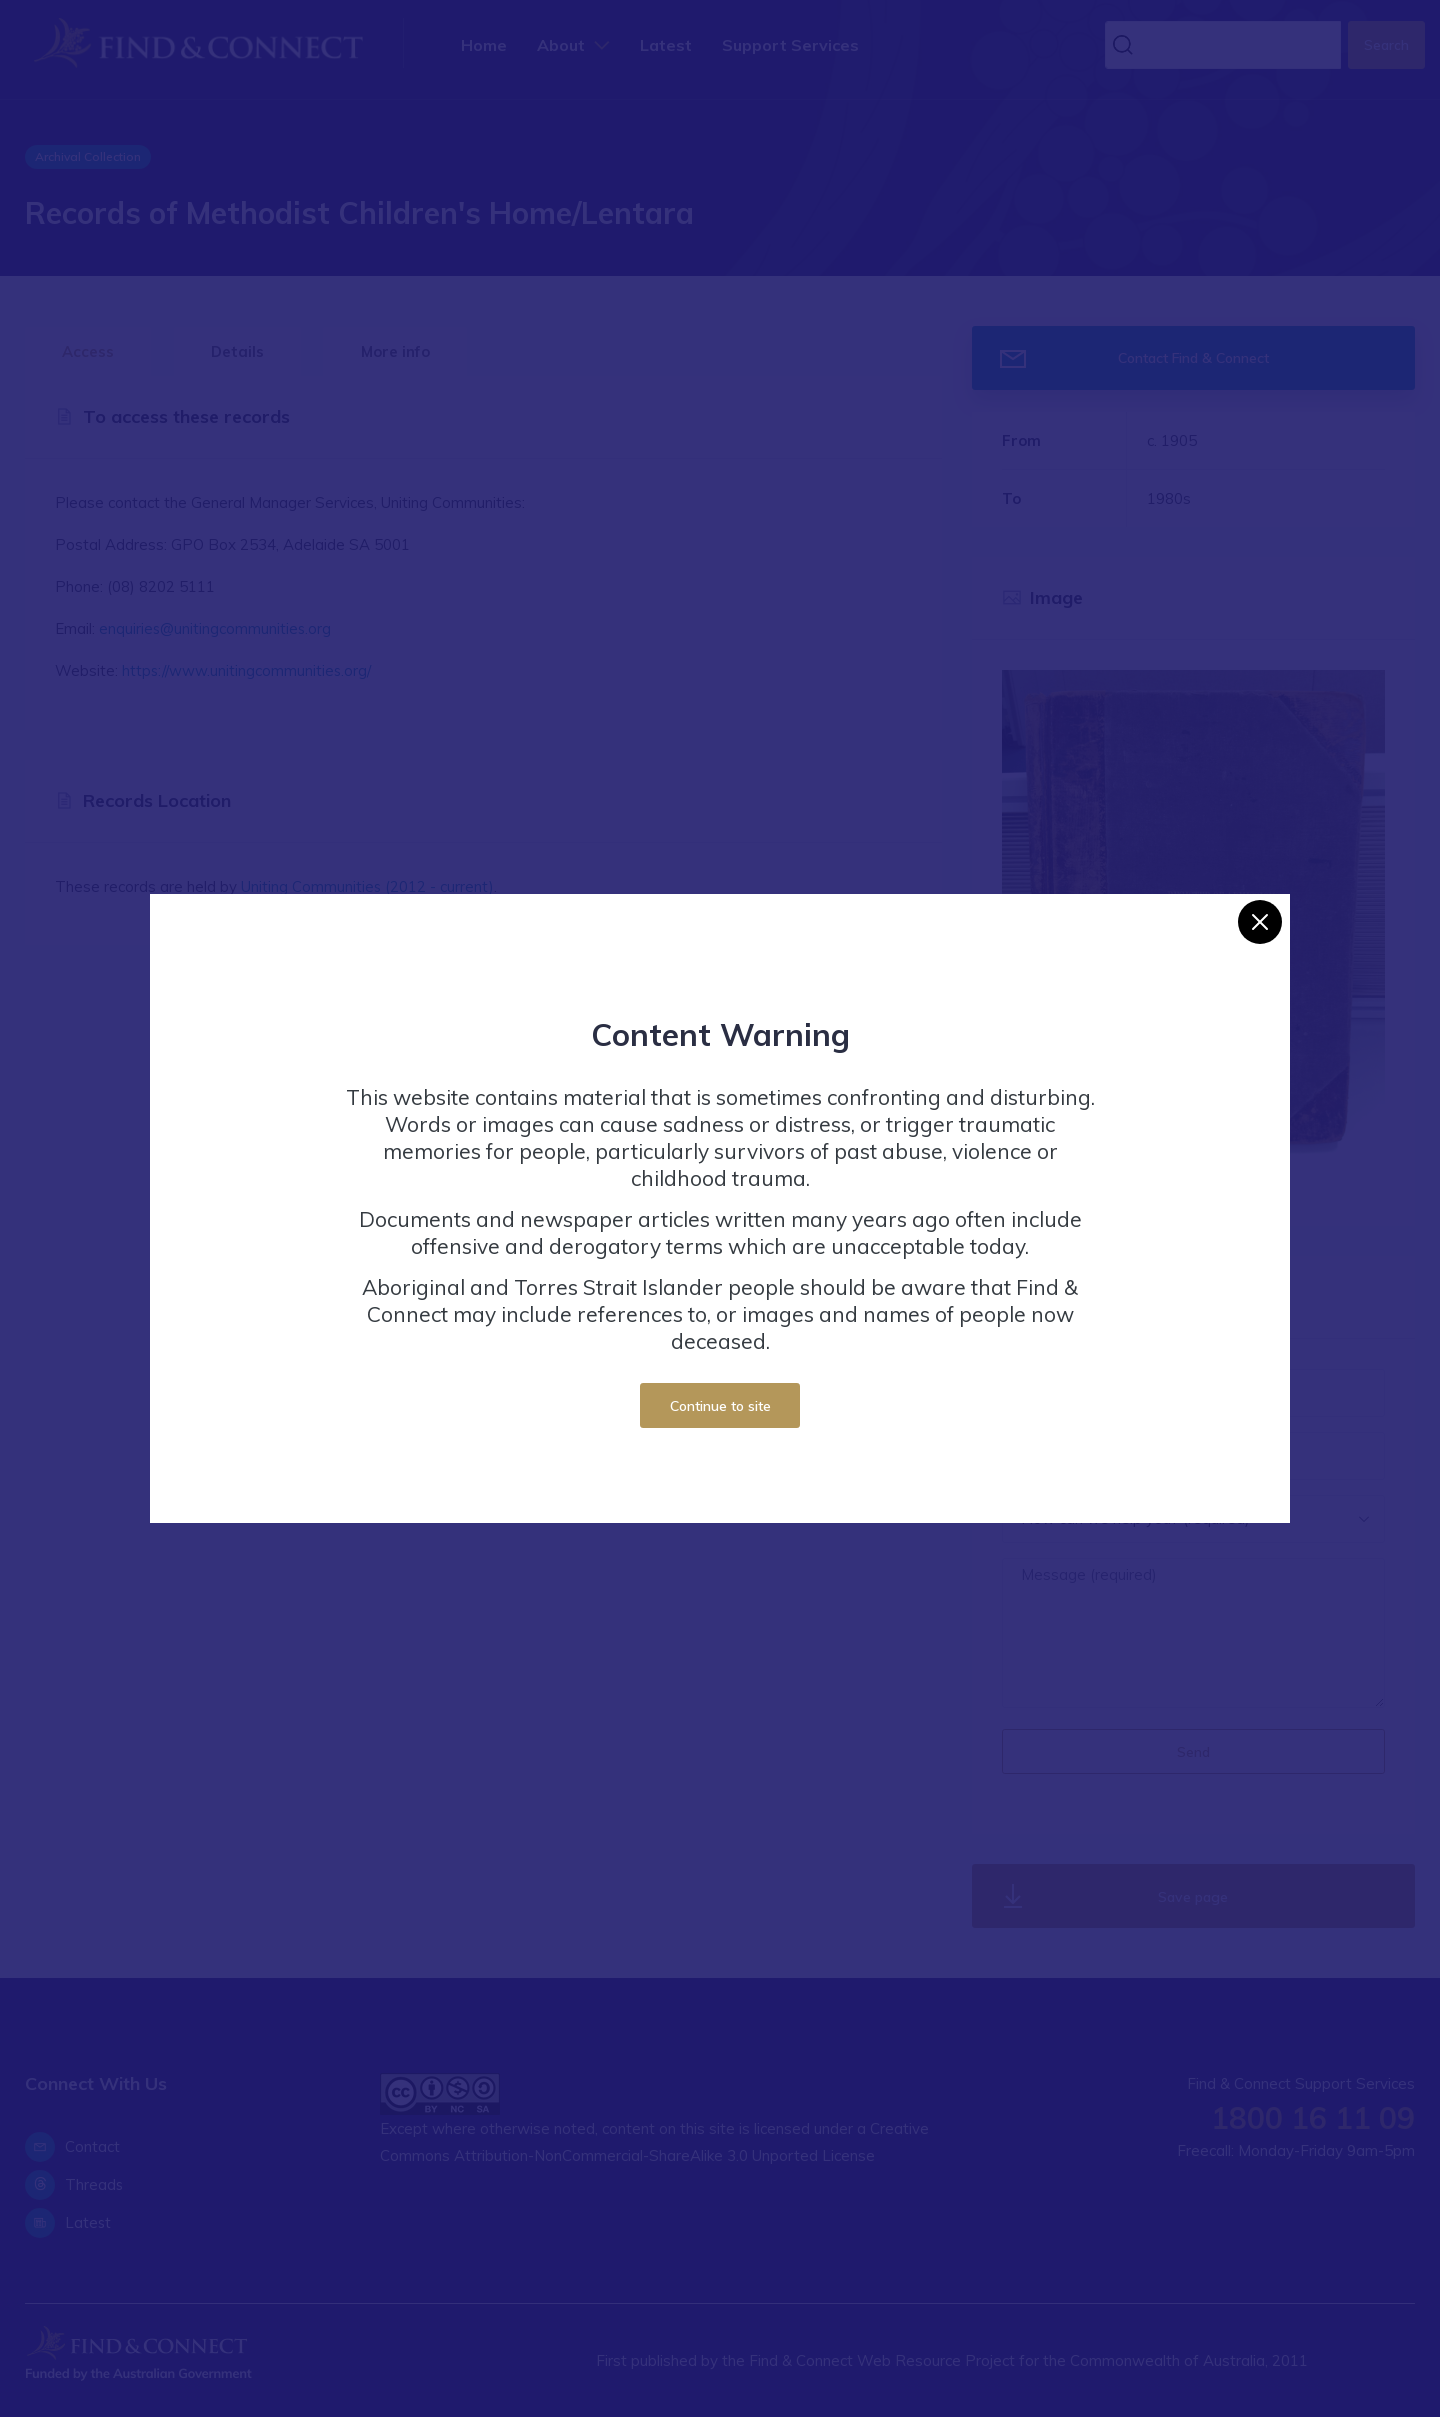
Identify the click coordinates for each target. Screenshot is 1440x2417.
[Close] (1260, 922)
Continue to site (720, 1405)
